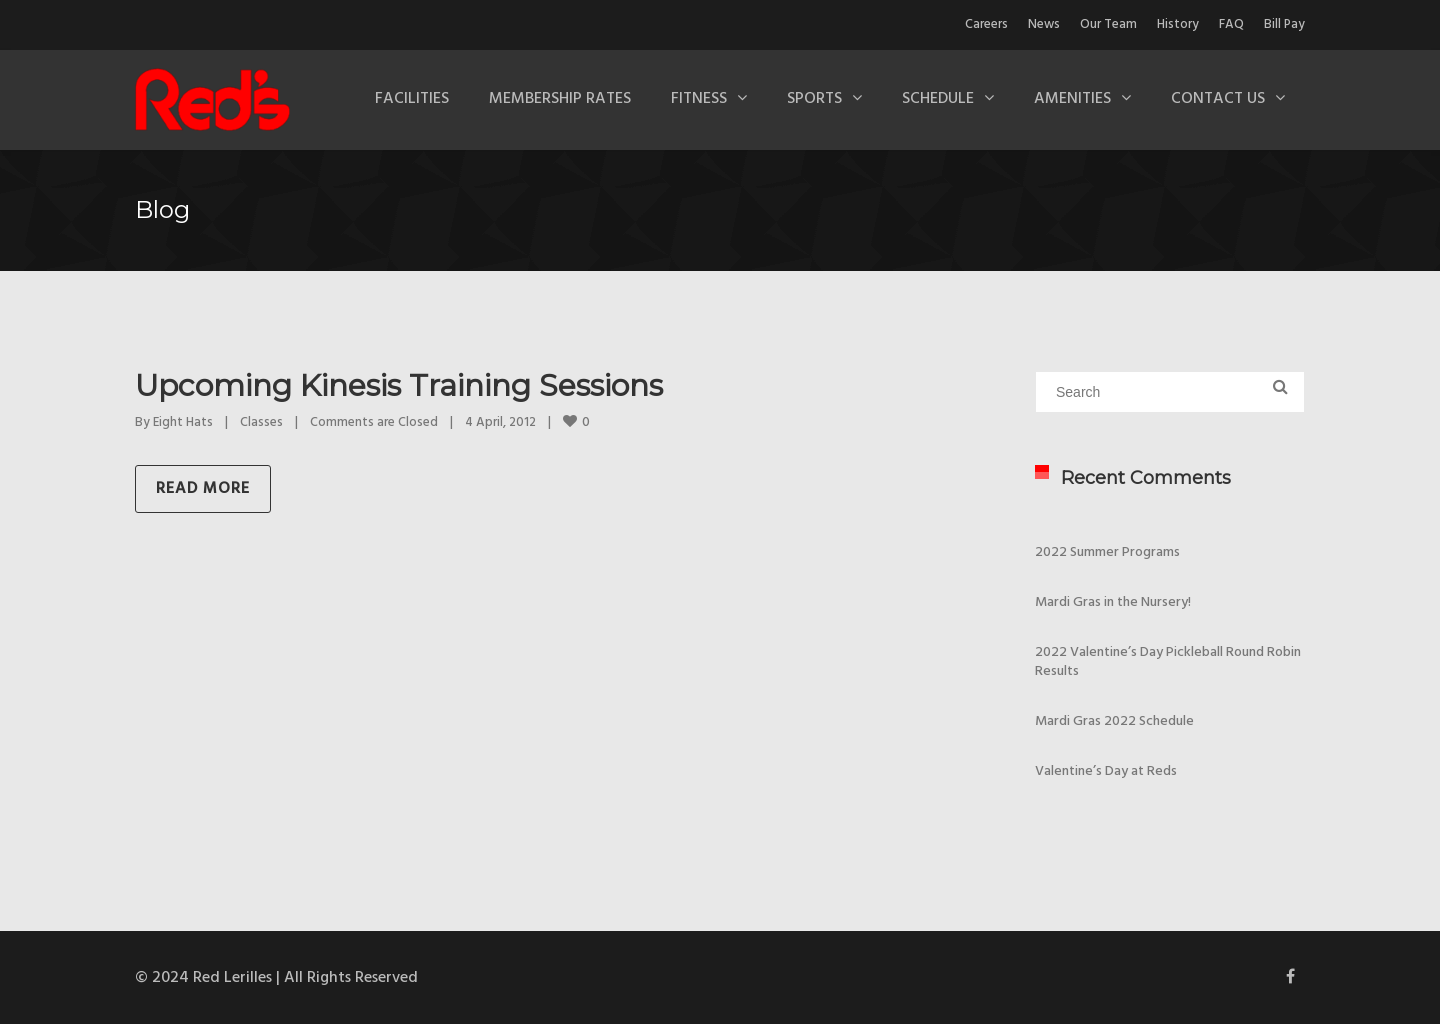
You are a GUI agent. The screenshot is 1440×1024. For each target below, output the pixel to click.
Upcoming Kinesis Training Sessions (399, 385)
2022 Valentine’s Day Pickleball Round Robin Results (1168, 662)
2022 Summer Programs (1107, 552)
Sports (814, 99)
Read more (203, 489)
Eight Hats (183, 422)
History (1178, 24)
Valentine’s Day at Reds (1106, 771)
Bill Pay (1284, 24)
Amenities (1072, 99)
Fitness (699, 99)
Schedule (938, 99)
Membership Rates (560, 99)
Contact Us (1218, 99)
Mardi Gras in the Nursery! (1113, 602)
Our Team (1108, 24)
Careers (986, 24)
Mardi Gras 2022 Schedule (1114, 721)
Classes (261, 422)
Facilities (412, 99)
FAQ (1231, 24)
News (1044, 24)
